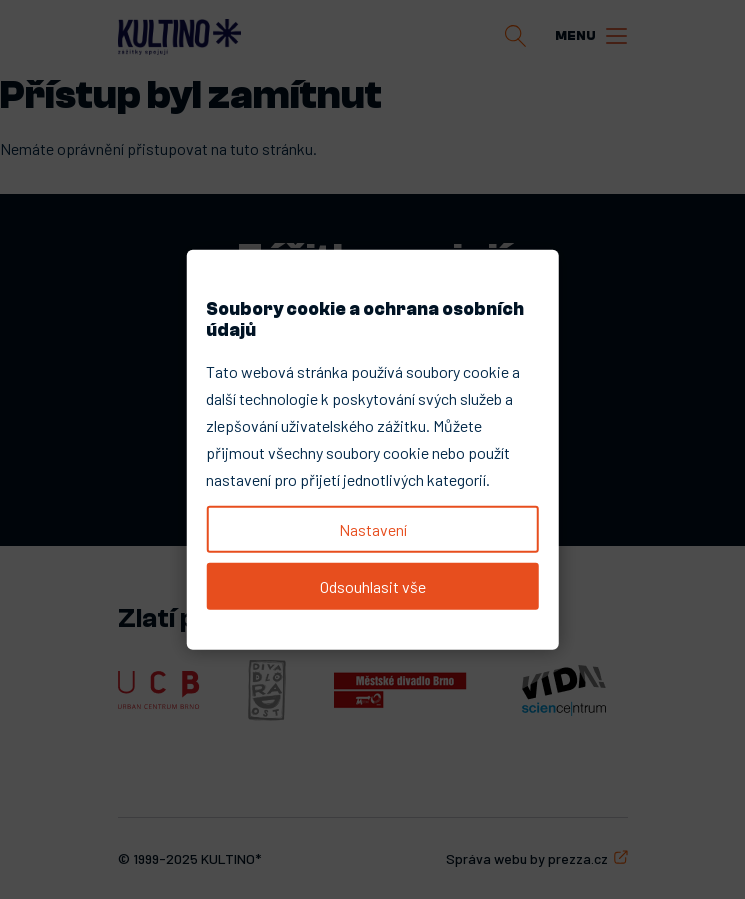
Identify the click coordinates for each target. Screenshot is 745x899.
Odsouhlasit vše (373, 586)
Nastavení (373, 528)
